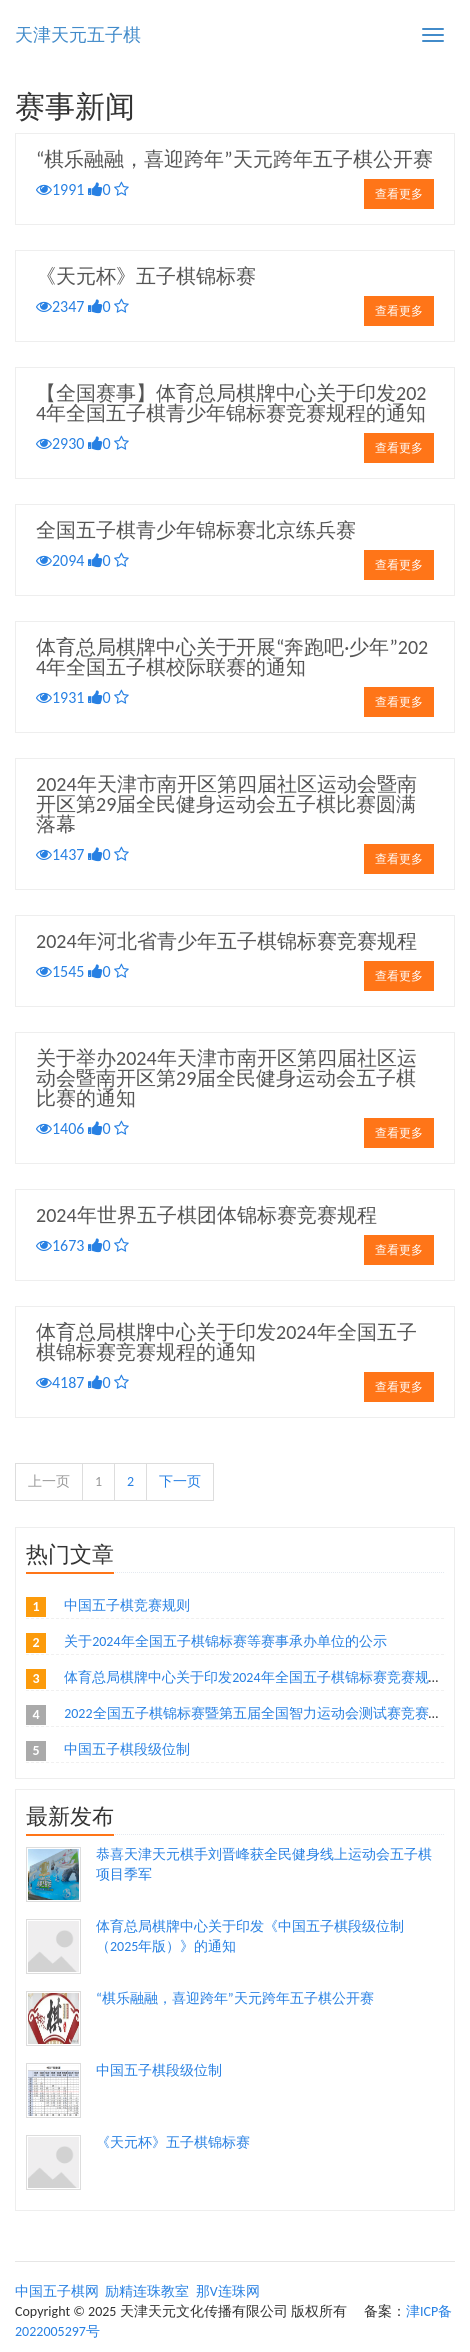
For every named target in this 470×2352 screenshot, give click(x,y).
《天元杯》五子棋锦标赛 (146, 276)
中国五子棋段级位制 (127, 1749)
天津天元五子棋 (78, 35)
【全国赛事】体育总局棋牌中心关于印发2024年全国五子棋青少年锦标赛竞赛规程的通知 (231, 403)
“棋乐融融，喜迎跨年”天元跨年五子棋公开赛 (234, 159)
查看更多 (399, 194)
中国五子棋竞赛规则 (127, 1605)
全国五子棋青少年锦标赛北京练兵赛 (196, 530)
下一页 (180, 1481)
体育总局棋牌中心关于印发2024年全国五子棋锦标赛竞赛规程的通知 (226, 1342)
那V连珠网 (228, 2291)
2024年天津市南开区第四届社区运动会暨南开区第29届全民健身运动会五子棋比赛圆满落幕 (226, 804)
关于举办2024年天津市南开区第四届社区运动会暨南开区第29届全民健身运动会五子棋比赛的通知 (226, 1078)
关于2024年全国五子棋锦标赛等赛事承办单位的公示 (225, 1641)
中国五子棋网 (57, 2291)
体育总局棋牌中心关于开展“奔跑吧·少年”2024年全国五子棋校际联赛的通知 (232, 657)
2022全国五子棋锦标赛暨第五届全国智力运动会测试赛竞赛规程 (260, 1713)
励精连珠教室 (147, 2291)
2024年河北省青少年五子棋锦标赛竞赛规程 (226, 941)
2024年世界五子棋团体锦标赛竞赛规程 (206, 1215)
